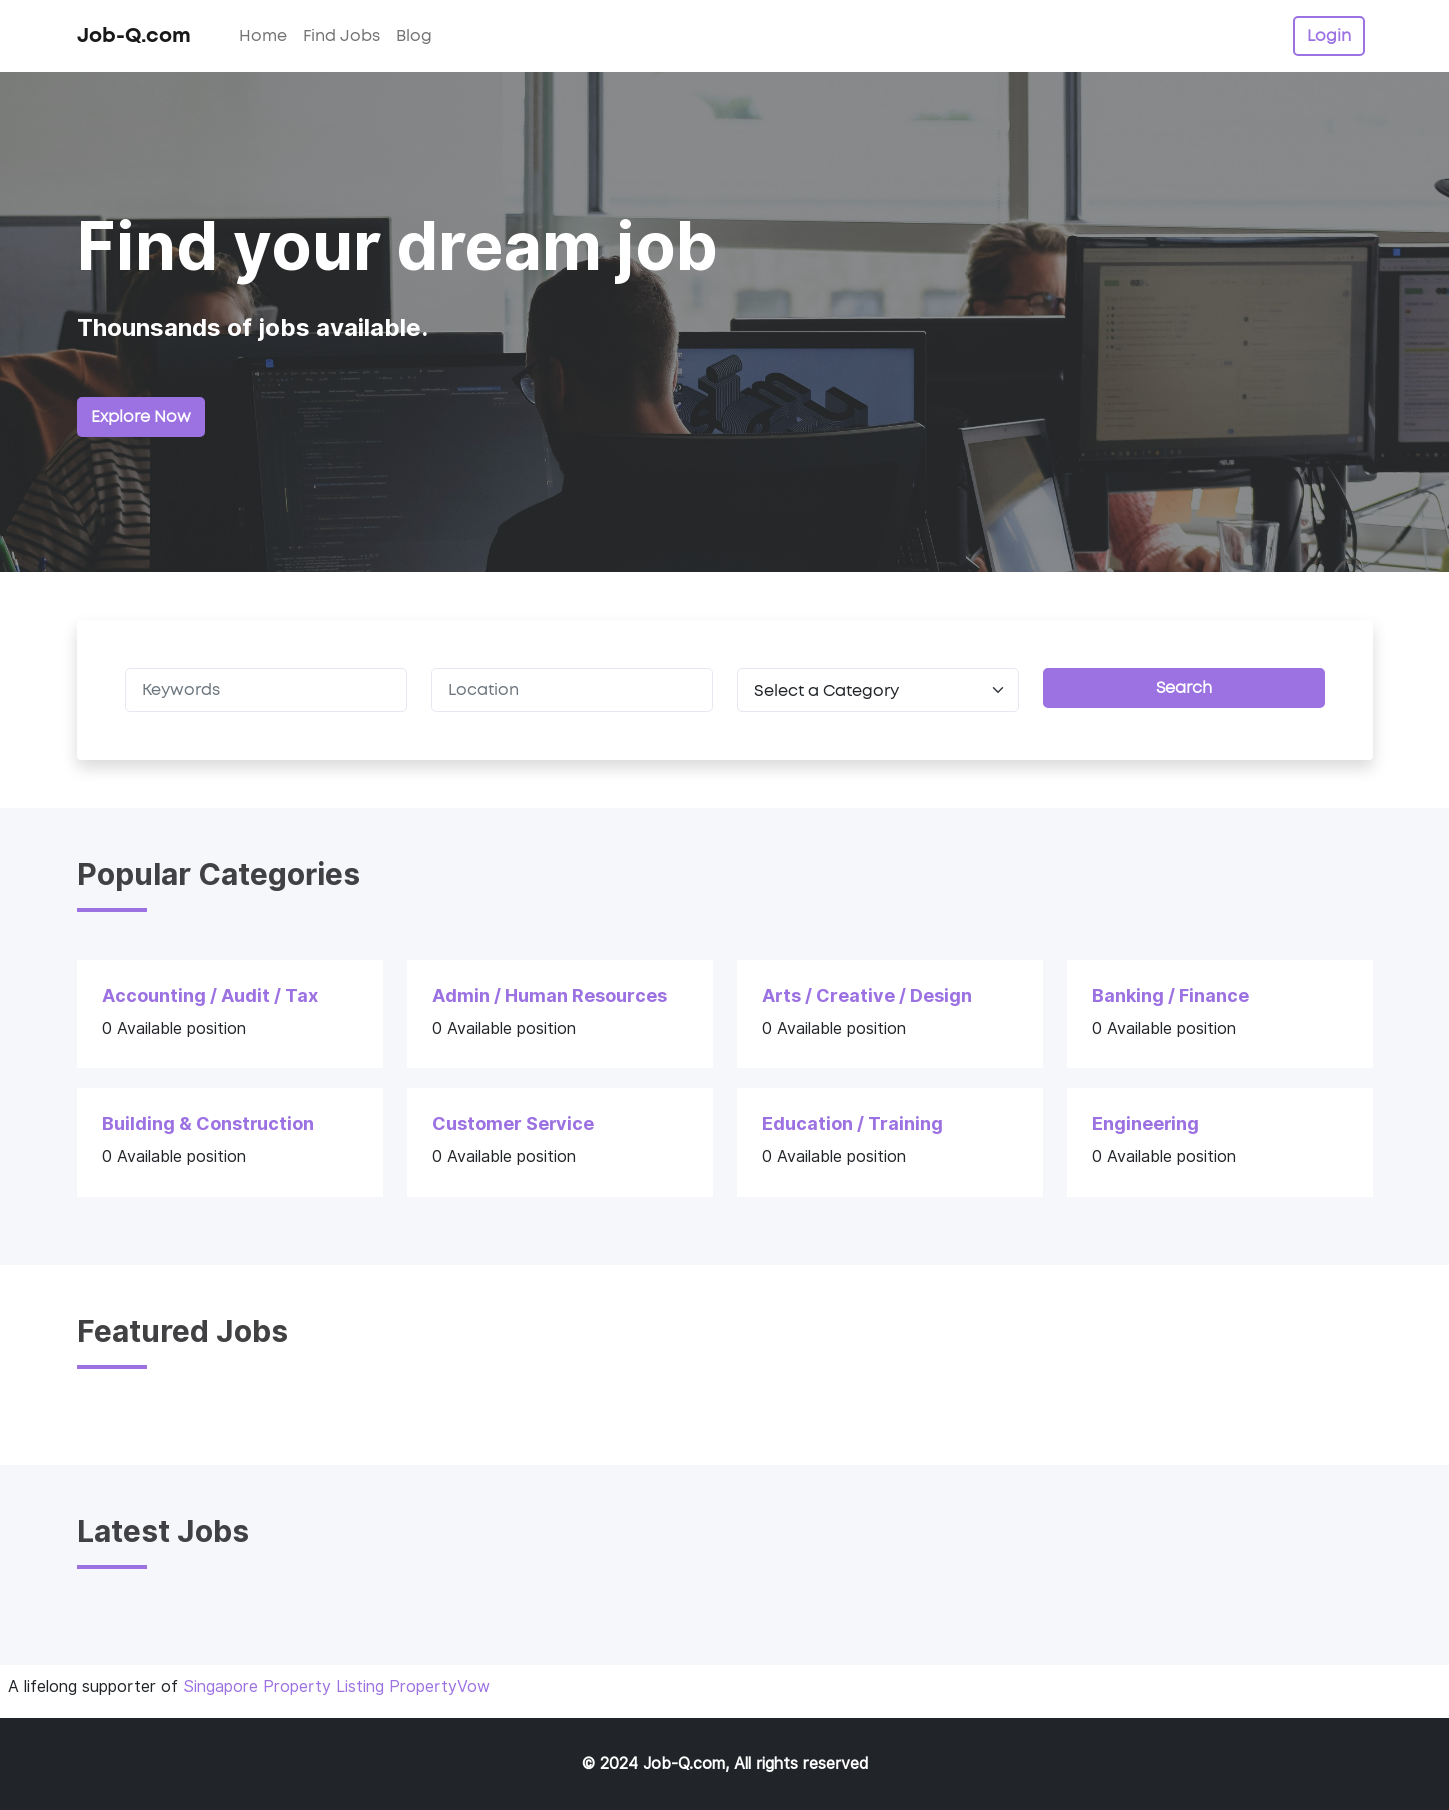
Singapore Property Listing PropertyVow (336, 1686)
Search (1184, 688)
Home (263, 36)
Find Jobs (341, 36)
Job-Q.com (134, 36)
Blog (414, 36)
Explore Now (141, 417)
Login (1329, 36)
